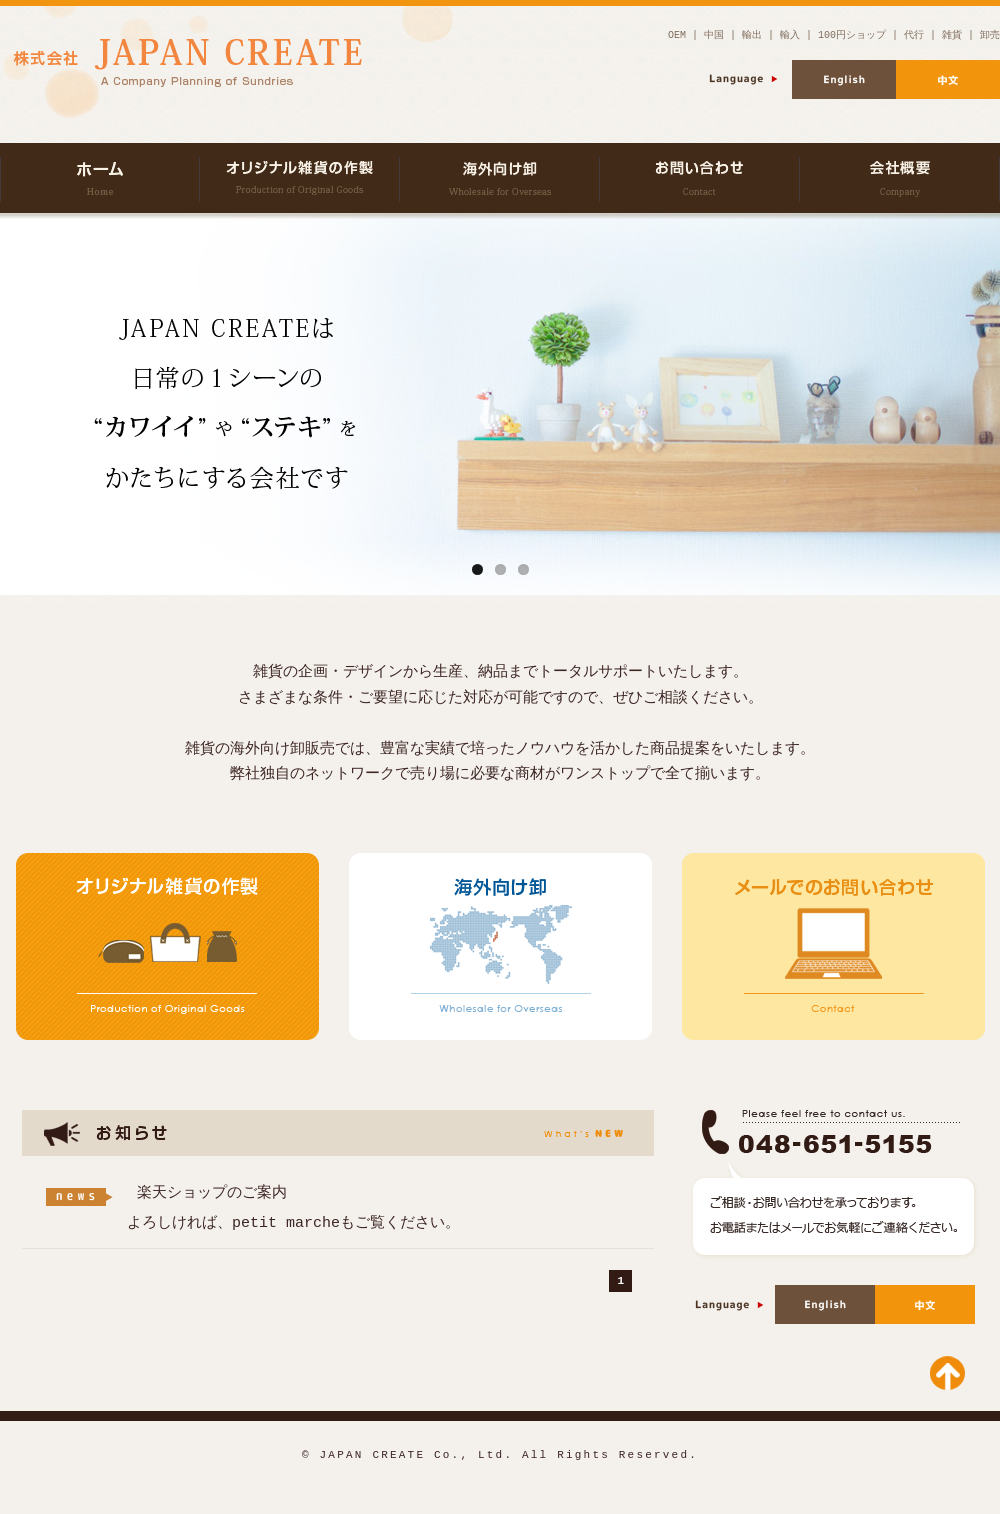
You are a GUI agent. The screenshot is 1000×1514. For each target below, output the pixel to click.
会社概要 (900, 178)
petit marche (286, 1223)
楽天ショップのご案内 (212, 1193)
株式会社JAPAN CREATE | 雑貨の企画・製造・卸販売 (100, 178)
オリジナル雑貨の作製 (300, 178)
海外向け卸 (500, 178)
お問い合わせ (700, 178)
